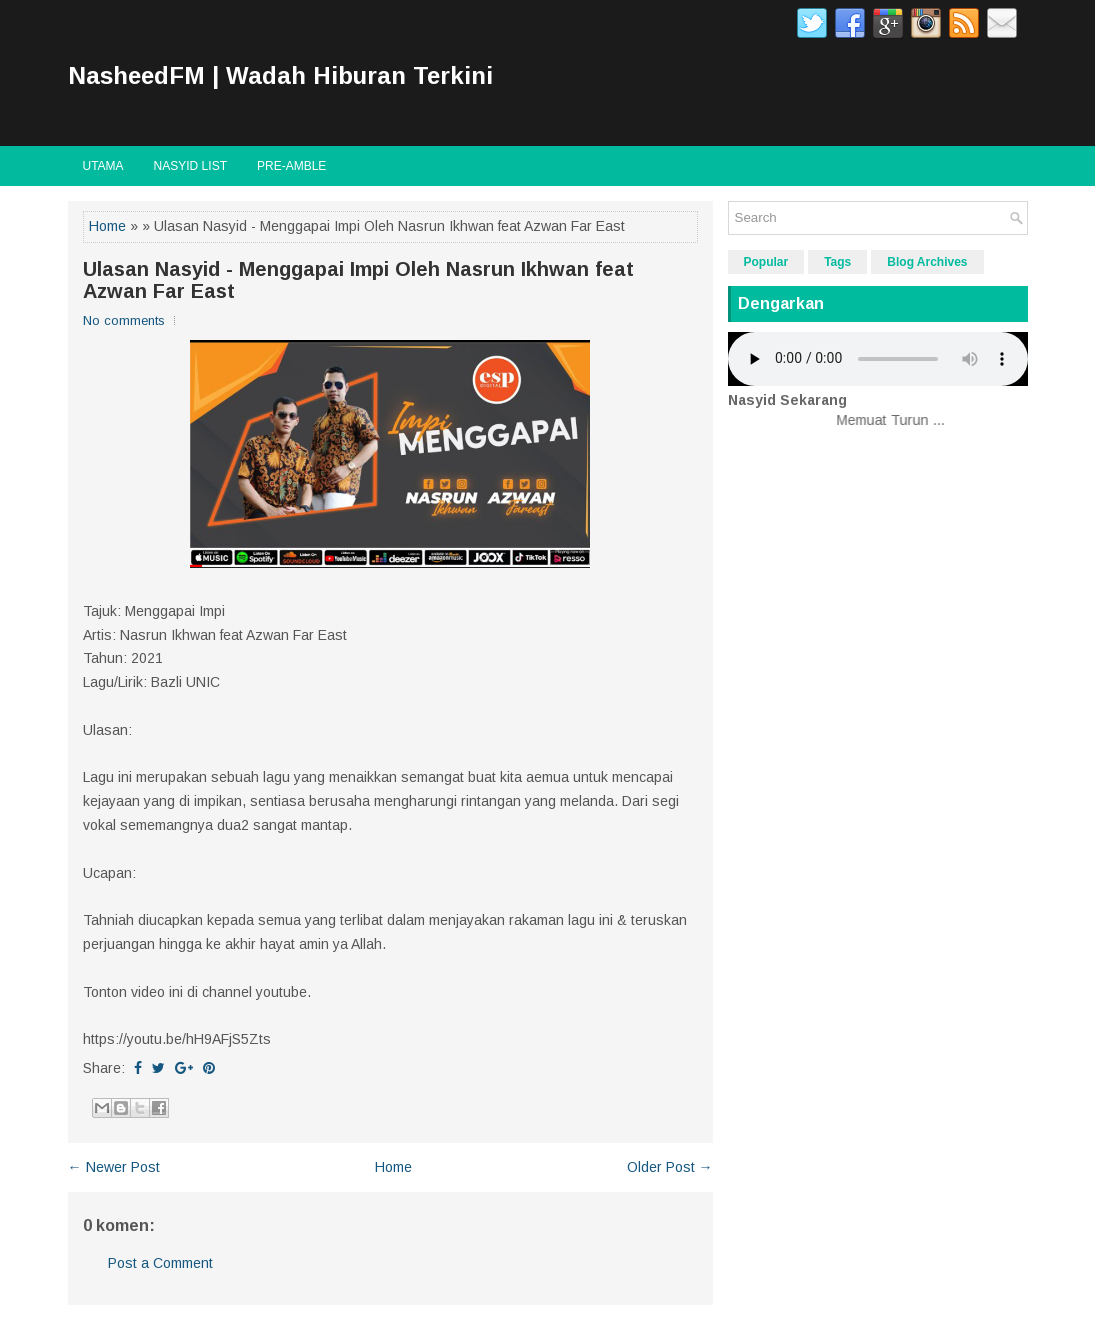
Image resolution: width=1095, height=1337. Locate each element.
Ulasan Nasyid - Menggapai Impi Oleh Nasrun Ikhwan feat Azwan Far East (358, 280)
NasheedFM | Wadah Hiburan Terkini (280, 75)
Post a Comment (160, 1263)
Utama (103, 166)
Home (107, 226)
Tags (837, 262)
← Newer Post (114, 1167)
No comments (124, 320)
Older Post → (670, 1167)
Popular (766, 262)
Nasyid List (190, 166)
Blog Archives (927, 262)
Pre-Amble (291, 166)
